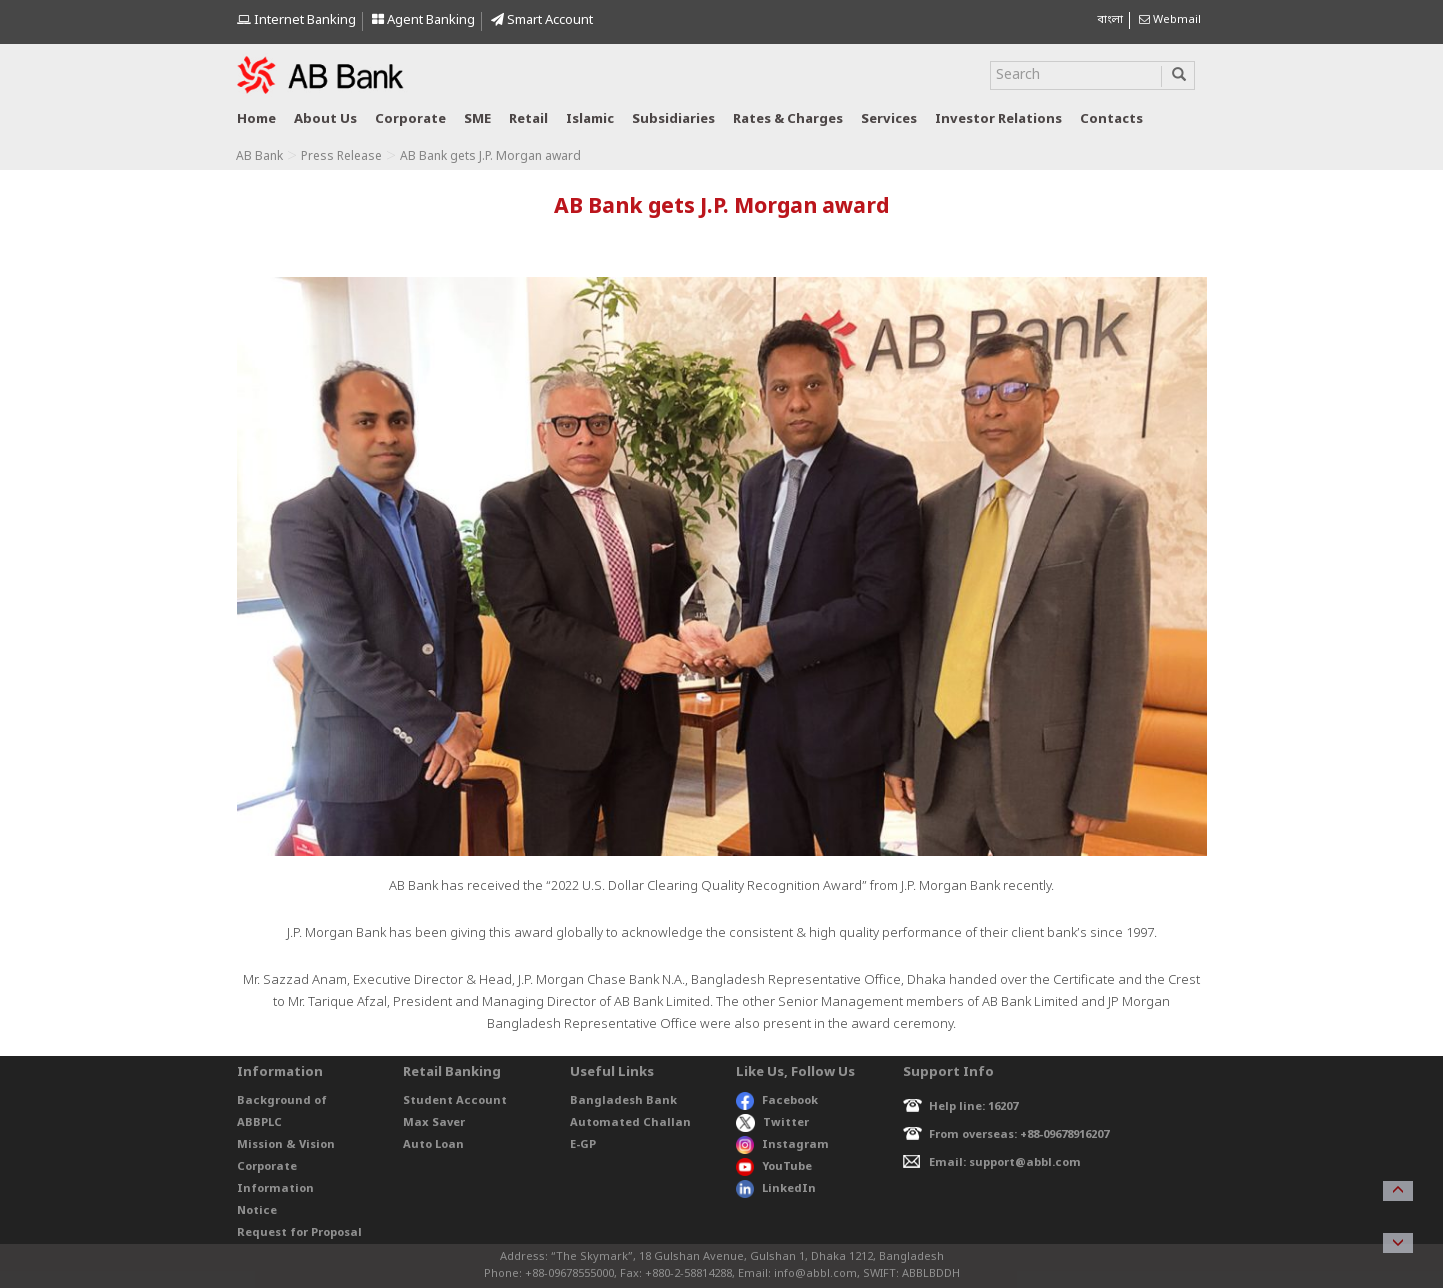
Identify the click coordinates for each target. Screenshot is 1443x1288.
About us (325, 119)
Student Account (455, 1101)
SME (477, 119)
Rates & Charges (788, 119)
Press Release (341, 157)
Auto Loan (433, 1145)
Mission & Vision (286, 1145)
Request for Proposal (299, 1233)
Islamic (590, 119)
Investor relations (998, 119)
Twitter (772, 1123)
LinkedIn (776, 1189)
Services (889, 119)
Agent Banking (423, 20)
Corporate (410, 119)
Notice (257, 1211)
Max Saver (434, 1123)
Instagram (782, 1145)
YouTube (774, 1167)
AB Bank (259, 157)
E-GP (583, 1145)
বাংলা (1110, 20)
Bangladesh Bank (623, 1101)
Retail (528, 119)
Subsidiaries (673, 119)
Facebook (777, 1101)
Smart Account (542, 20)
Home (256, 119)
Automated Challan (630, 1123)
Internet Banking (296, 20)
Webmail (1170, 20)
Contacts (1111, 119)
